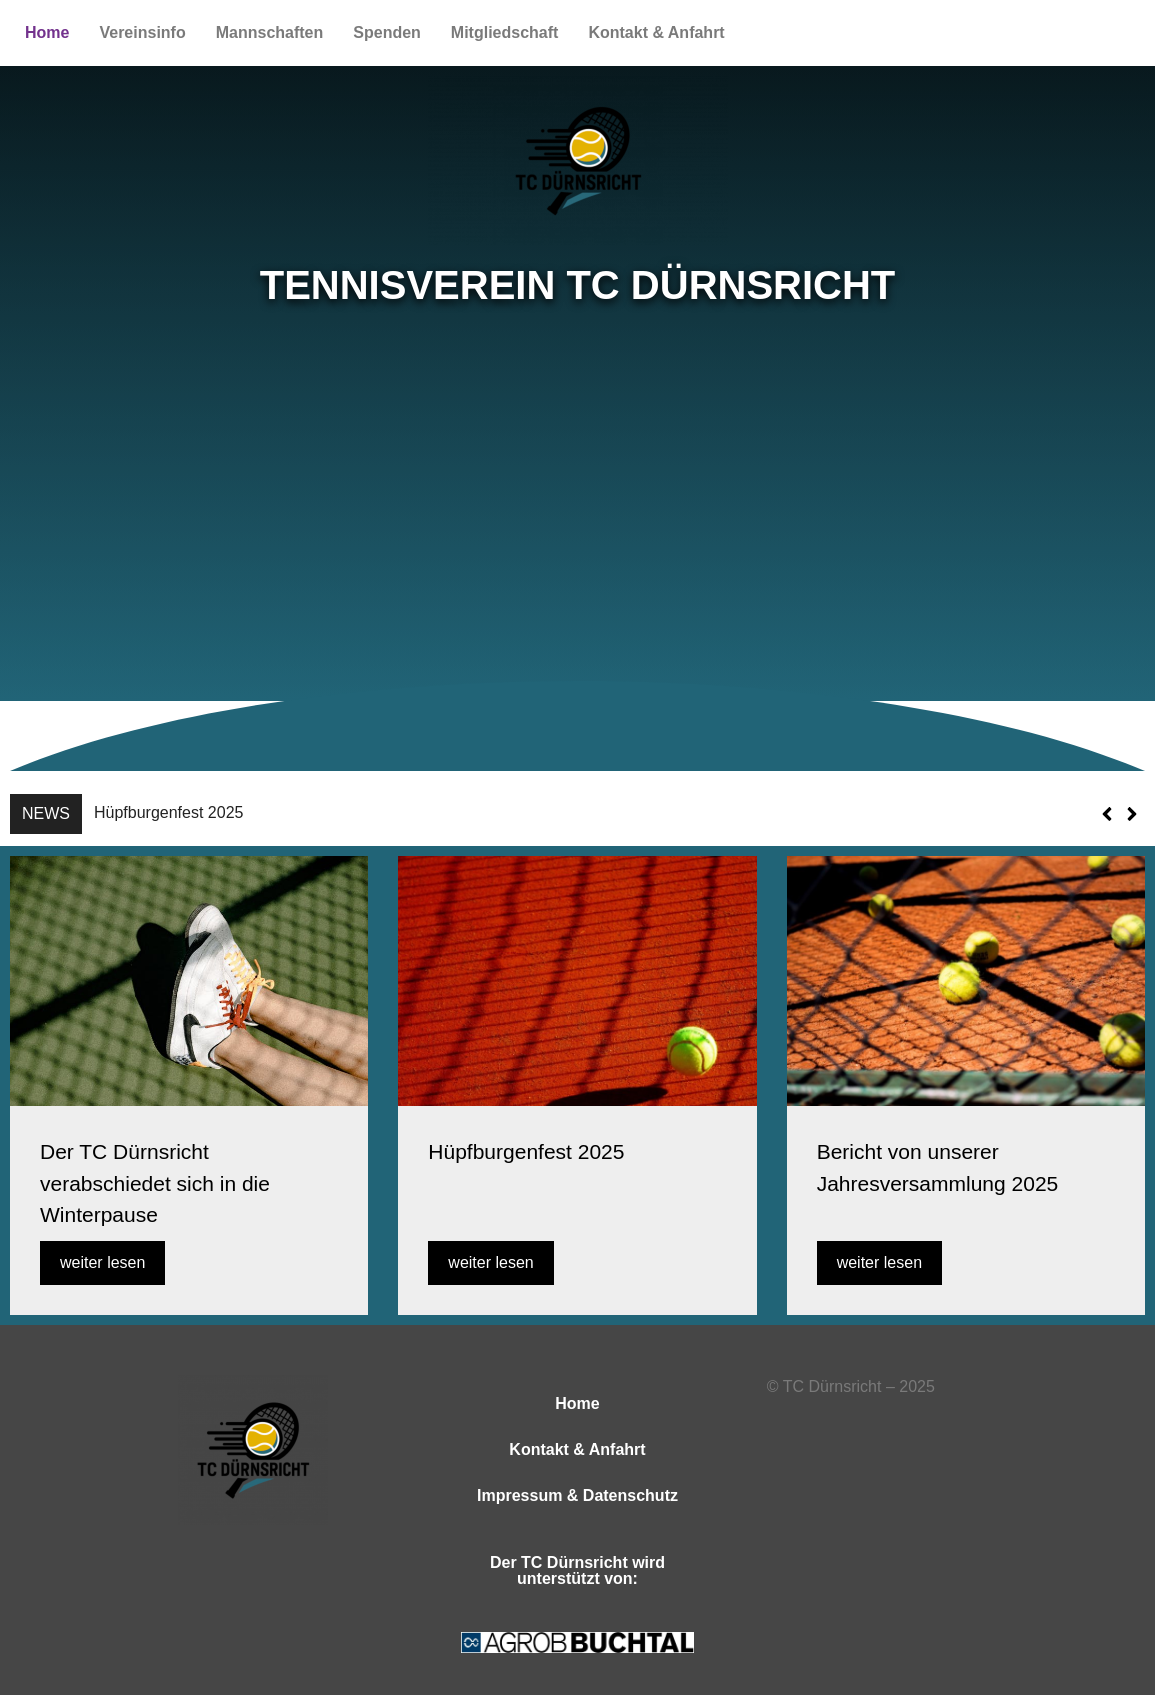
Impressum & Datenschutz (577, 1495)
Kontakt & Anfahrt (656, 32)
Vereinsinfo (142, 32)
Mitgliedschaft (505, 32)
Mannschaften (270, 32)
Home (47, 32)
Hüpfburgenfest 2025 (168, 812)
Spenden (387, 32)
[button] (1131, 814)
